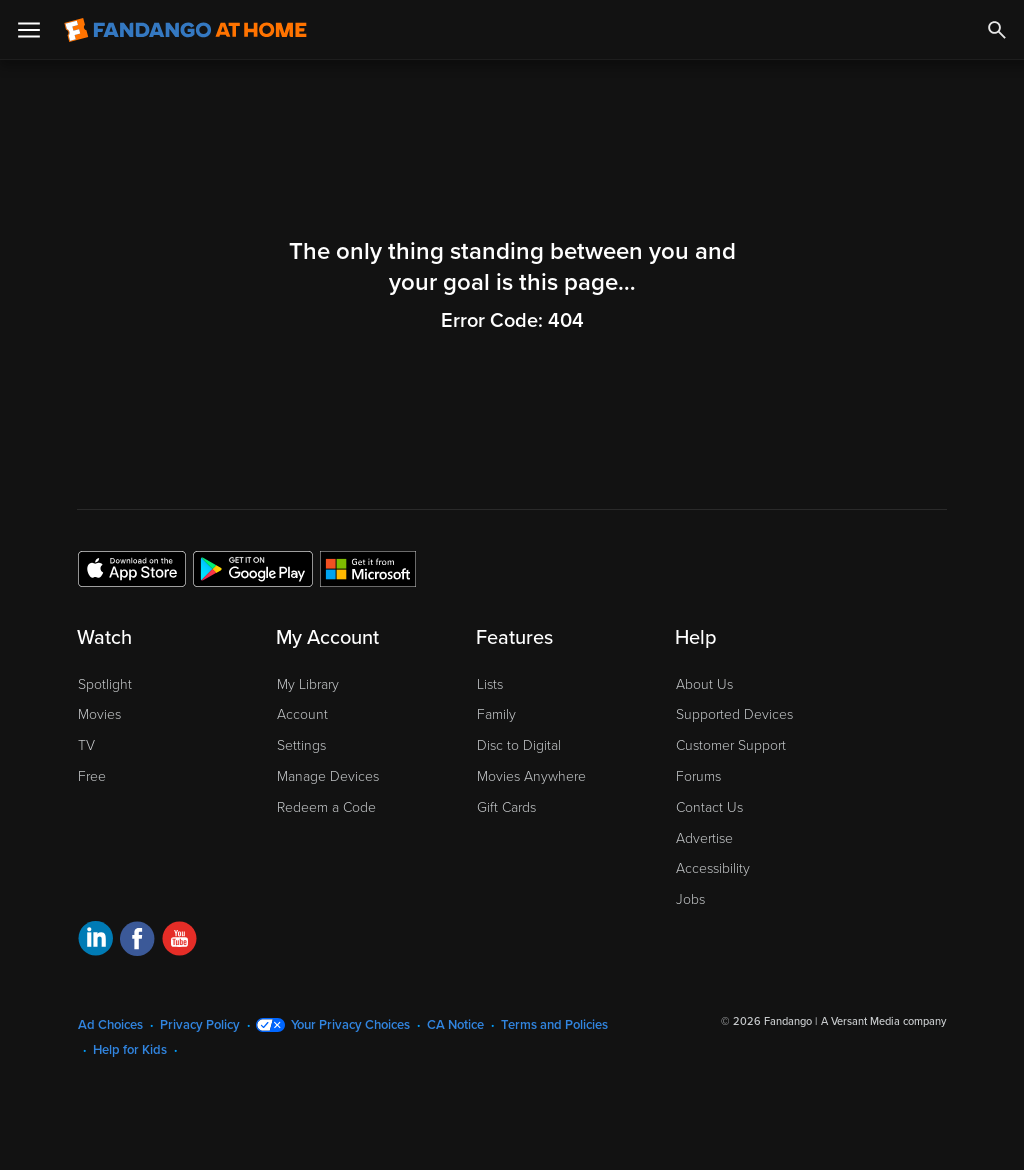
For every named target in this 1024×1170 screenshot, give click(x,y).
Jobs (690, 899)
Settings (301, 745)
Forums (698, 776)
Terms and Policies (554, 1025)
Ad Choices (110, 1025)
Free (92, 776)
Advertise (704, 838)
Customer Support (731, 745)
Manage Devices (328, 776)
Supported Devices (734, 714)
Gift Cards (506, 807)
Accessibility (713, 868)
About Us (704, 684)
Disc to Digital (519, 745)
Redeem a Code (326, 807)
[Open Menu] (29, 30)
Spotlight (105, 684)
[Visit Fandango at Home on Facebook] (137, 941)
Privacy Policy (200, 1025)
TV (86, 745)
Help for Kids (130, 1050)
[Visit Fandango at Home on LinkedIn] (95, 941)
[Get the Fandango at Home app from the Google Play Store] (253, 568)
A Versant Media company (883, 1021)
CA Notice (455, 1025)
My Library (308, 684)
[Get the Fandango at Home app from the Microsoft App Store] (368, 568)
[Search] (997, 30)
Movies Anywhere (531, 776)
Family (496, 714)
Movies (99, 714)
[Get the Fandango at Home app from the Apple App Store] (132, 568)
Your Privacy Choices (350, 1025)
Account (302, 714)
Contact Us (709, 807)
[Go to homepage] (185, 30)
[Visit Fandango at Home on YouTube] (179, 941)
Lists (490, 684)
